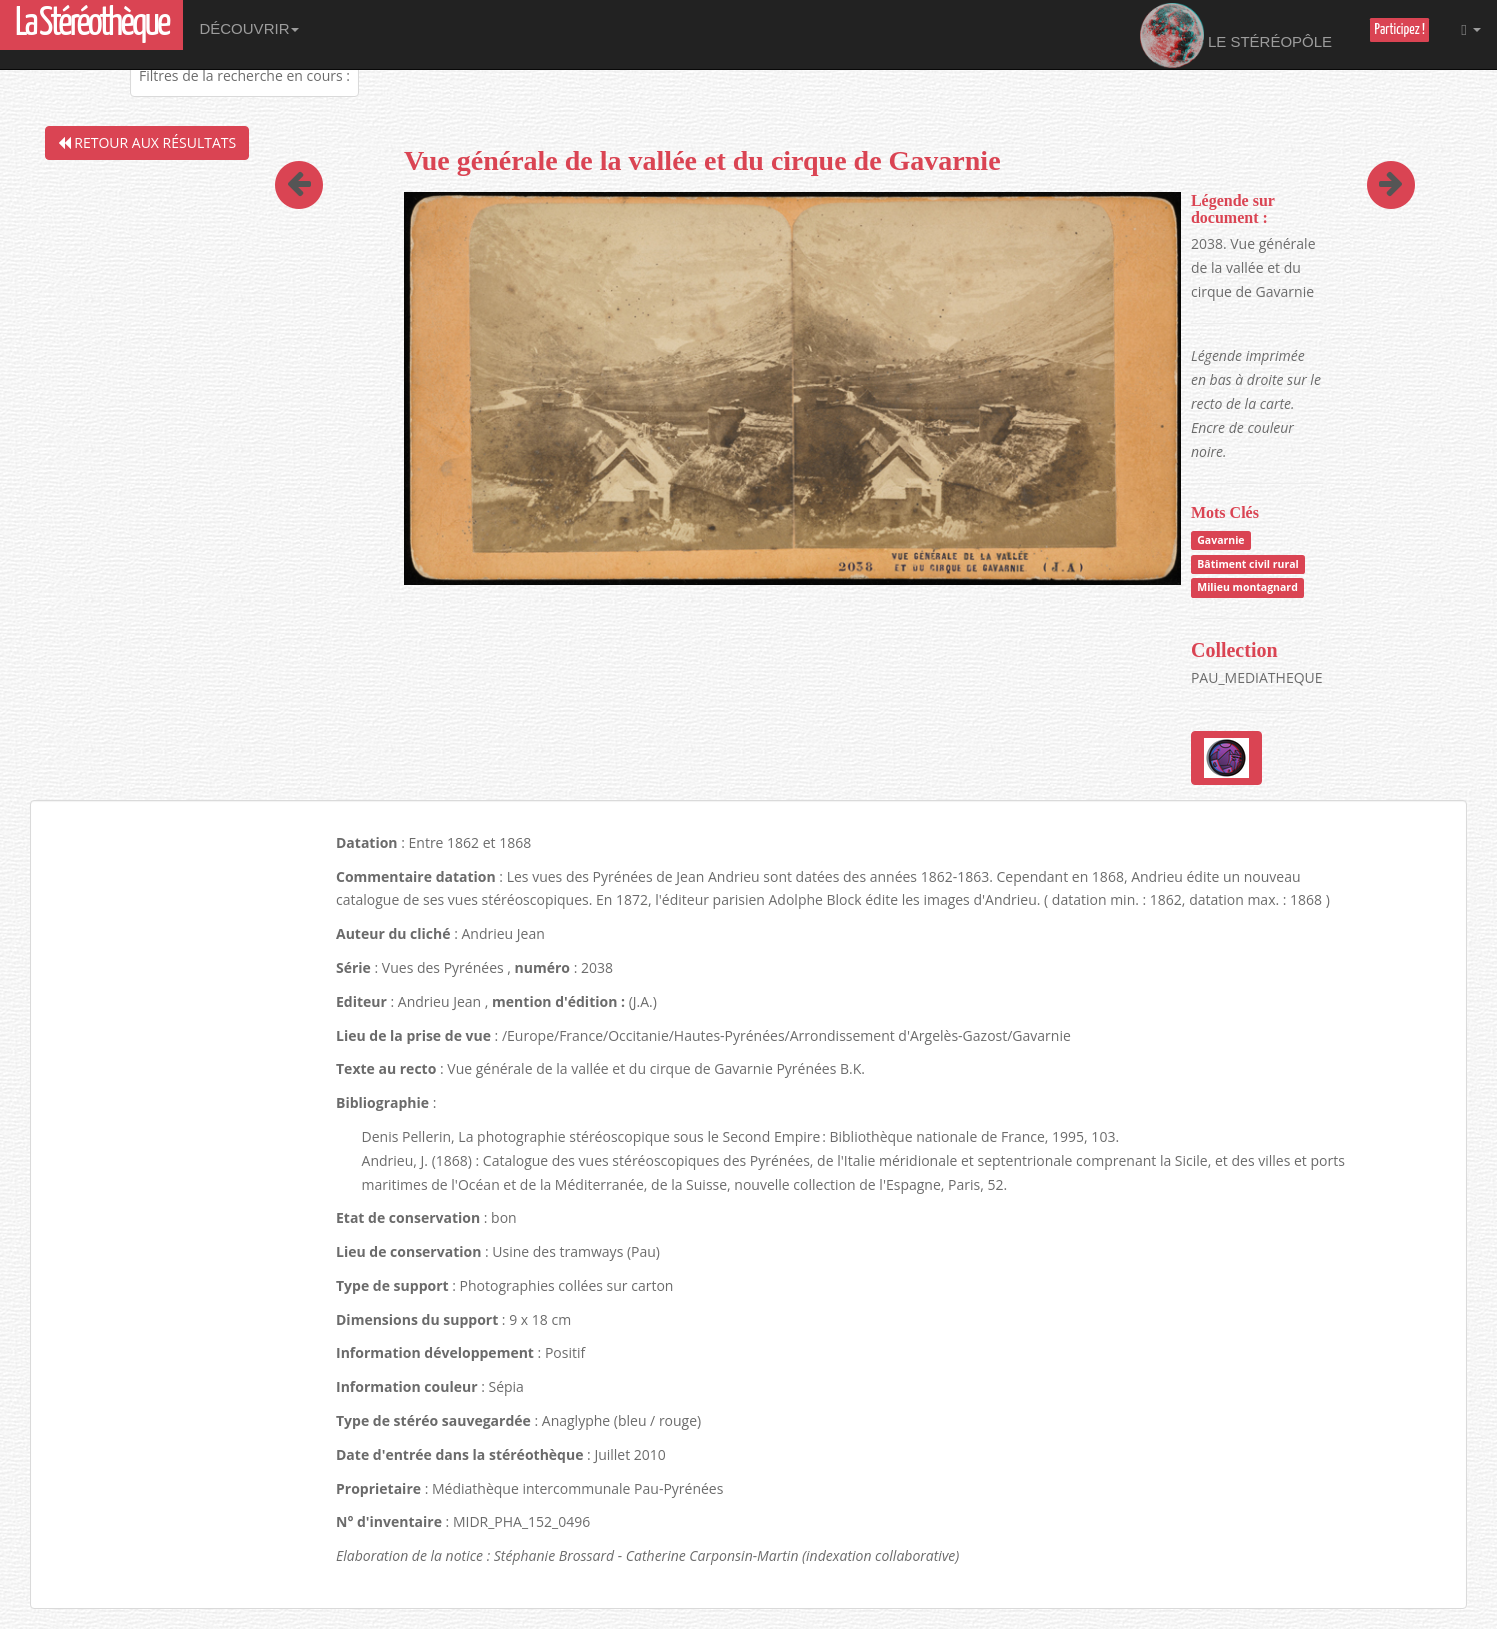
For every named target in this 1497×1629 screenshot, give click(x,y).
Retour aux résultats (147, 142)
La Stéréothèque (91, 24)
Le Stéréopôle (1236, 35)
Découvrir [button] (249, 28)
